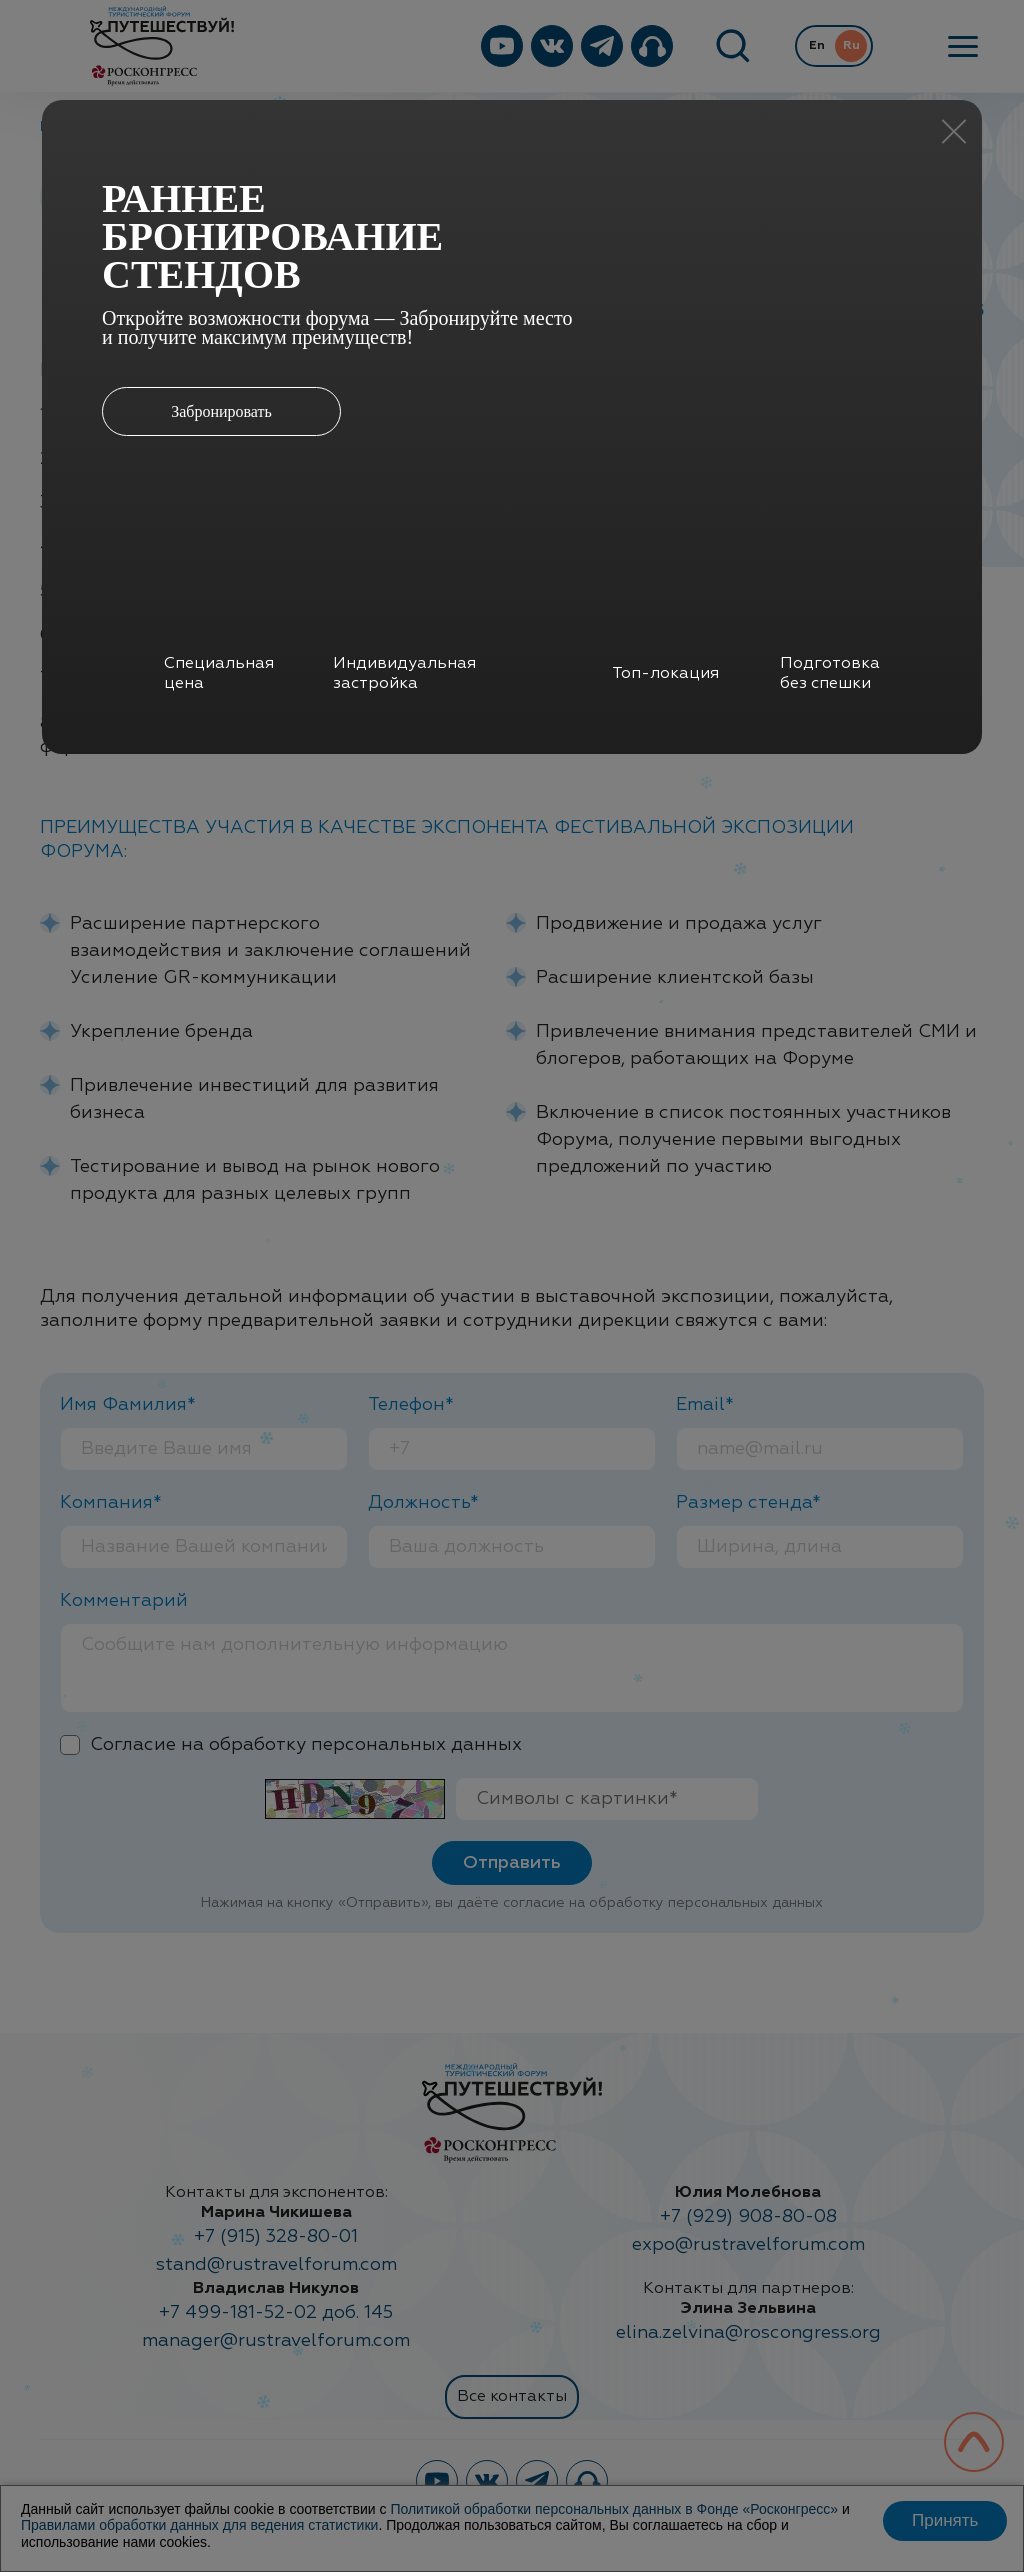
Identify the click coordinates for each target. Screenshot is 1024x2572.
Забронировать (221, 411)
